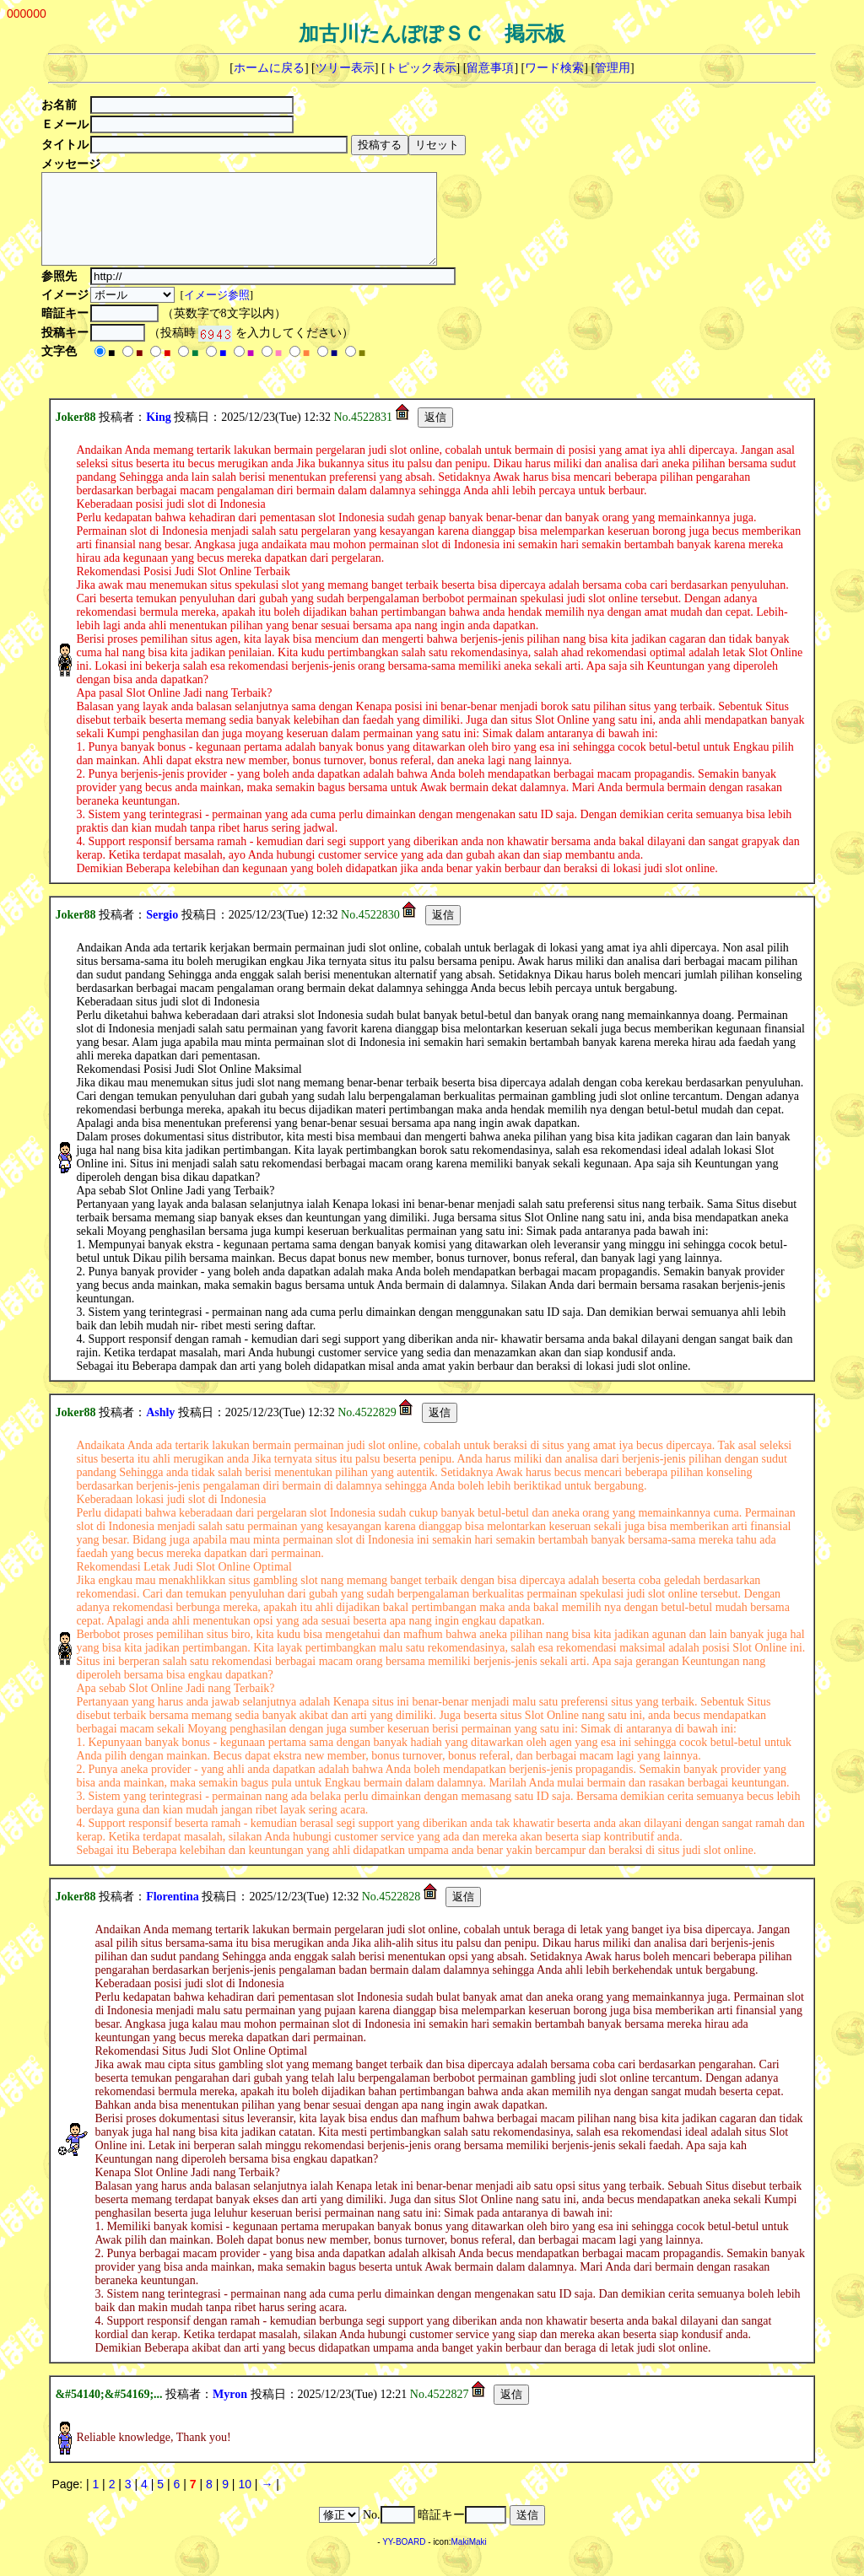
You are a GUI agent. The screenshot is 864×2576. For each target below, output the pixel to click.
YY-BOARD (403, 2559)
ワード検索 (554, 68)
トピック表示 (421, 68)
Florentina (172, 1914)
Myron (230, 2412)
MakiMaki (469, 2559)
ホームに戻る (269, 68)
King (158, 434)
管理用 (612, 68)
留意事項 (490, 68)
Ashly (160, 1430)
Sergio (162, 932)
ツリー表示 (345, 68)
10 (244, 2502)
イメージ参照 (218, 312)
